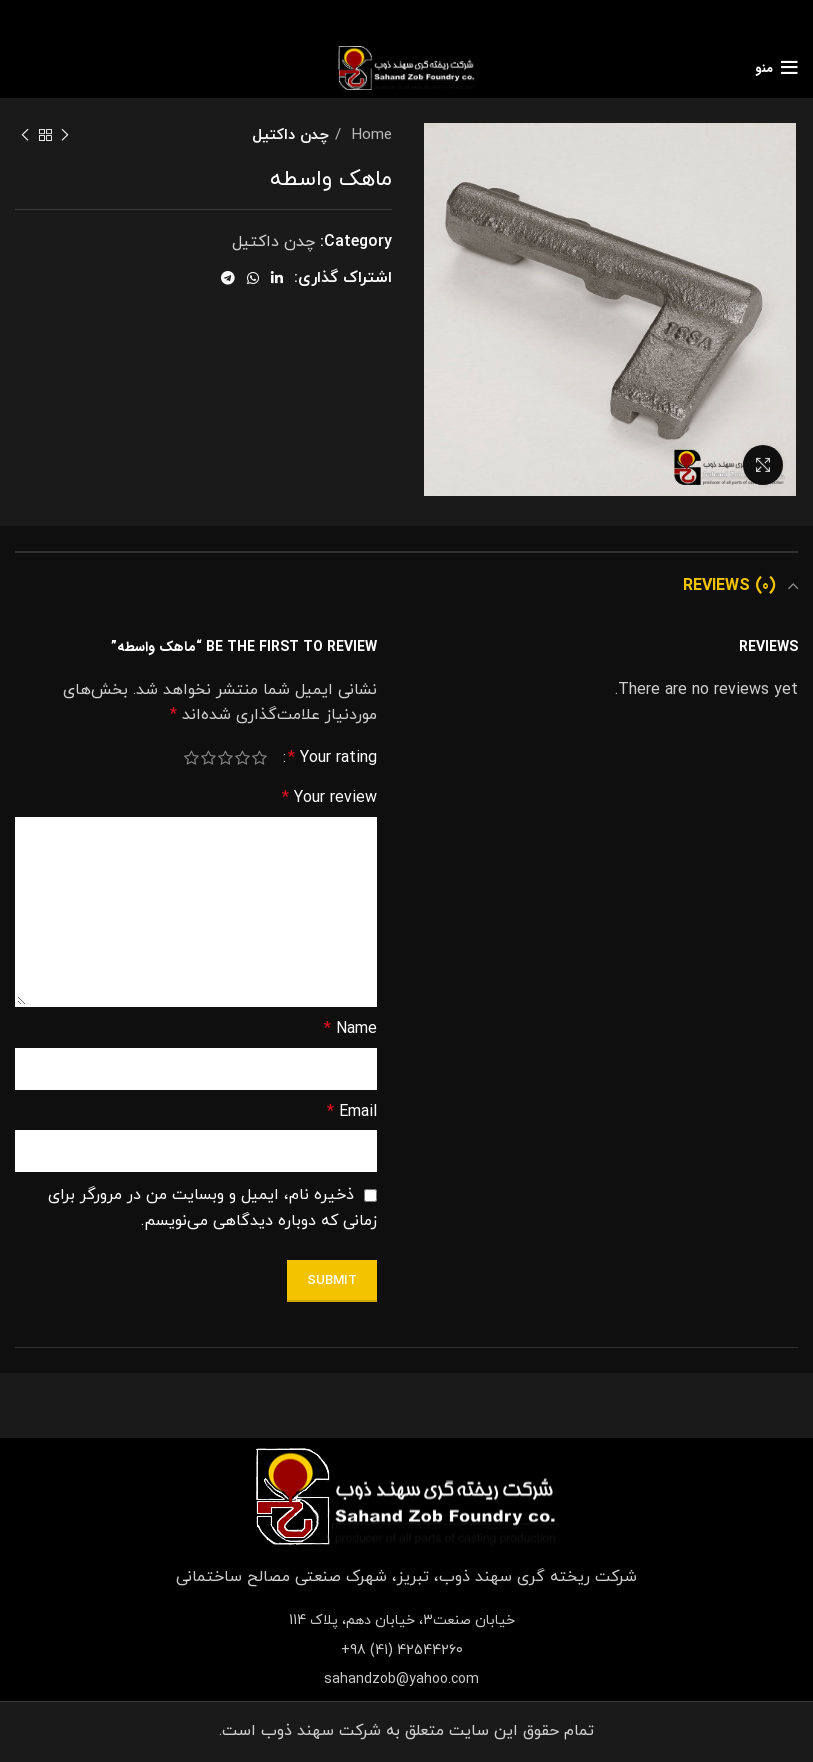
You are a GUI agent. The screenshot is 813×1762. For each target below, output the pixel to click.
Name (350, 1029)
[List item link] (406, 1651)
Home (369, 135)
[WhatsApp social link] (253, 278)
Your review (329, 798)
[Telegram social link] (228, 278)
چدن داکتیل (290, 135)
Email (352, 1112)
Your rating (332, 758)
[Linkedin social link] (277, 278)
